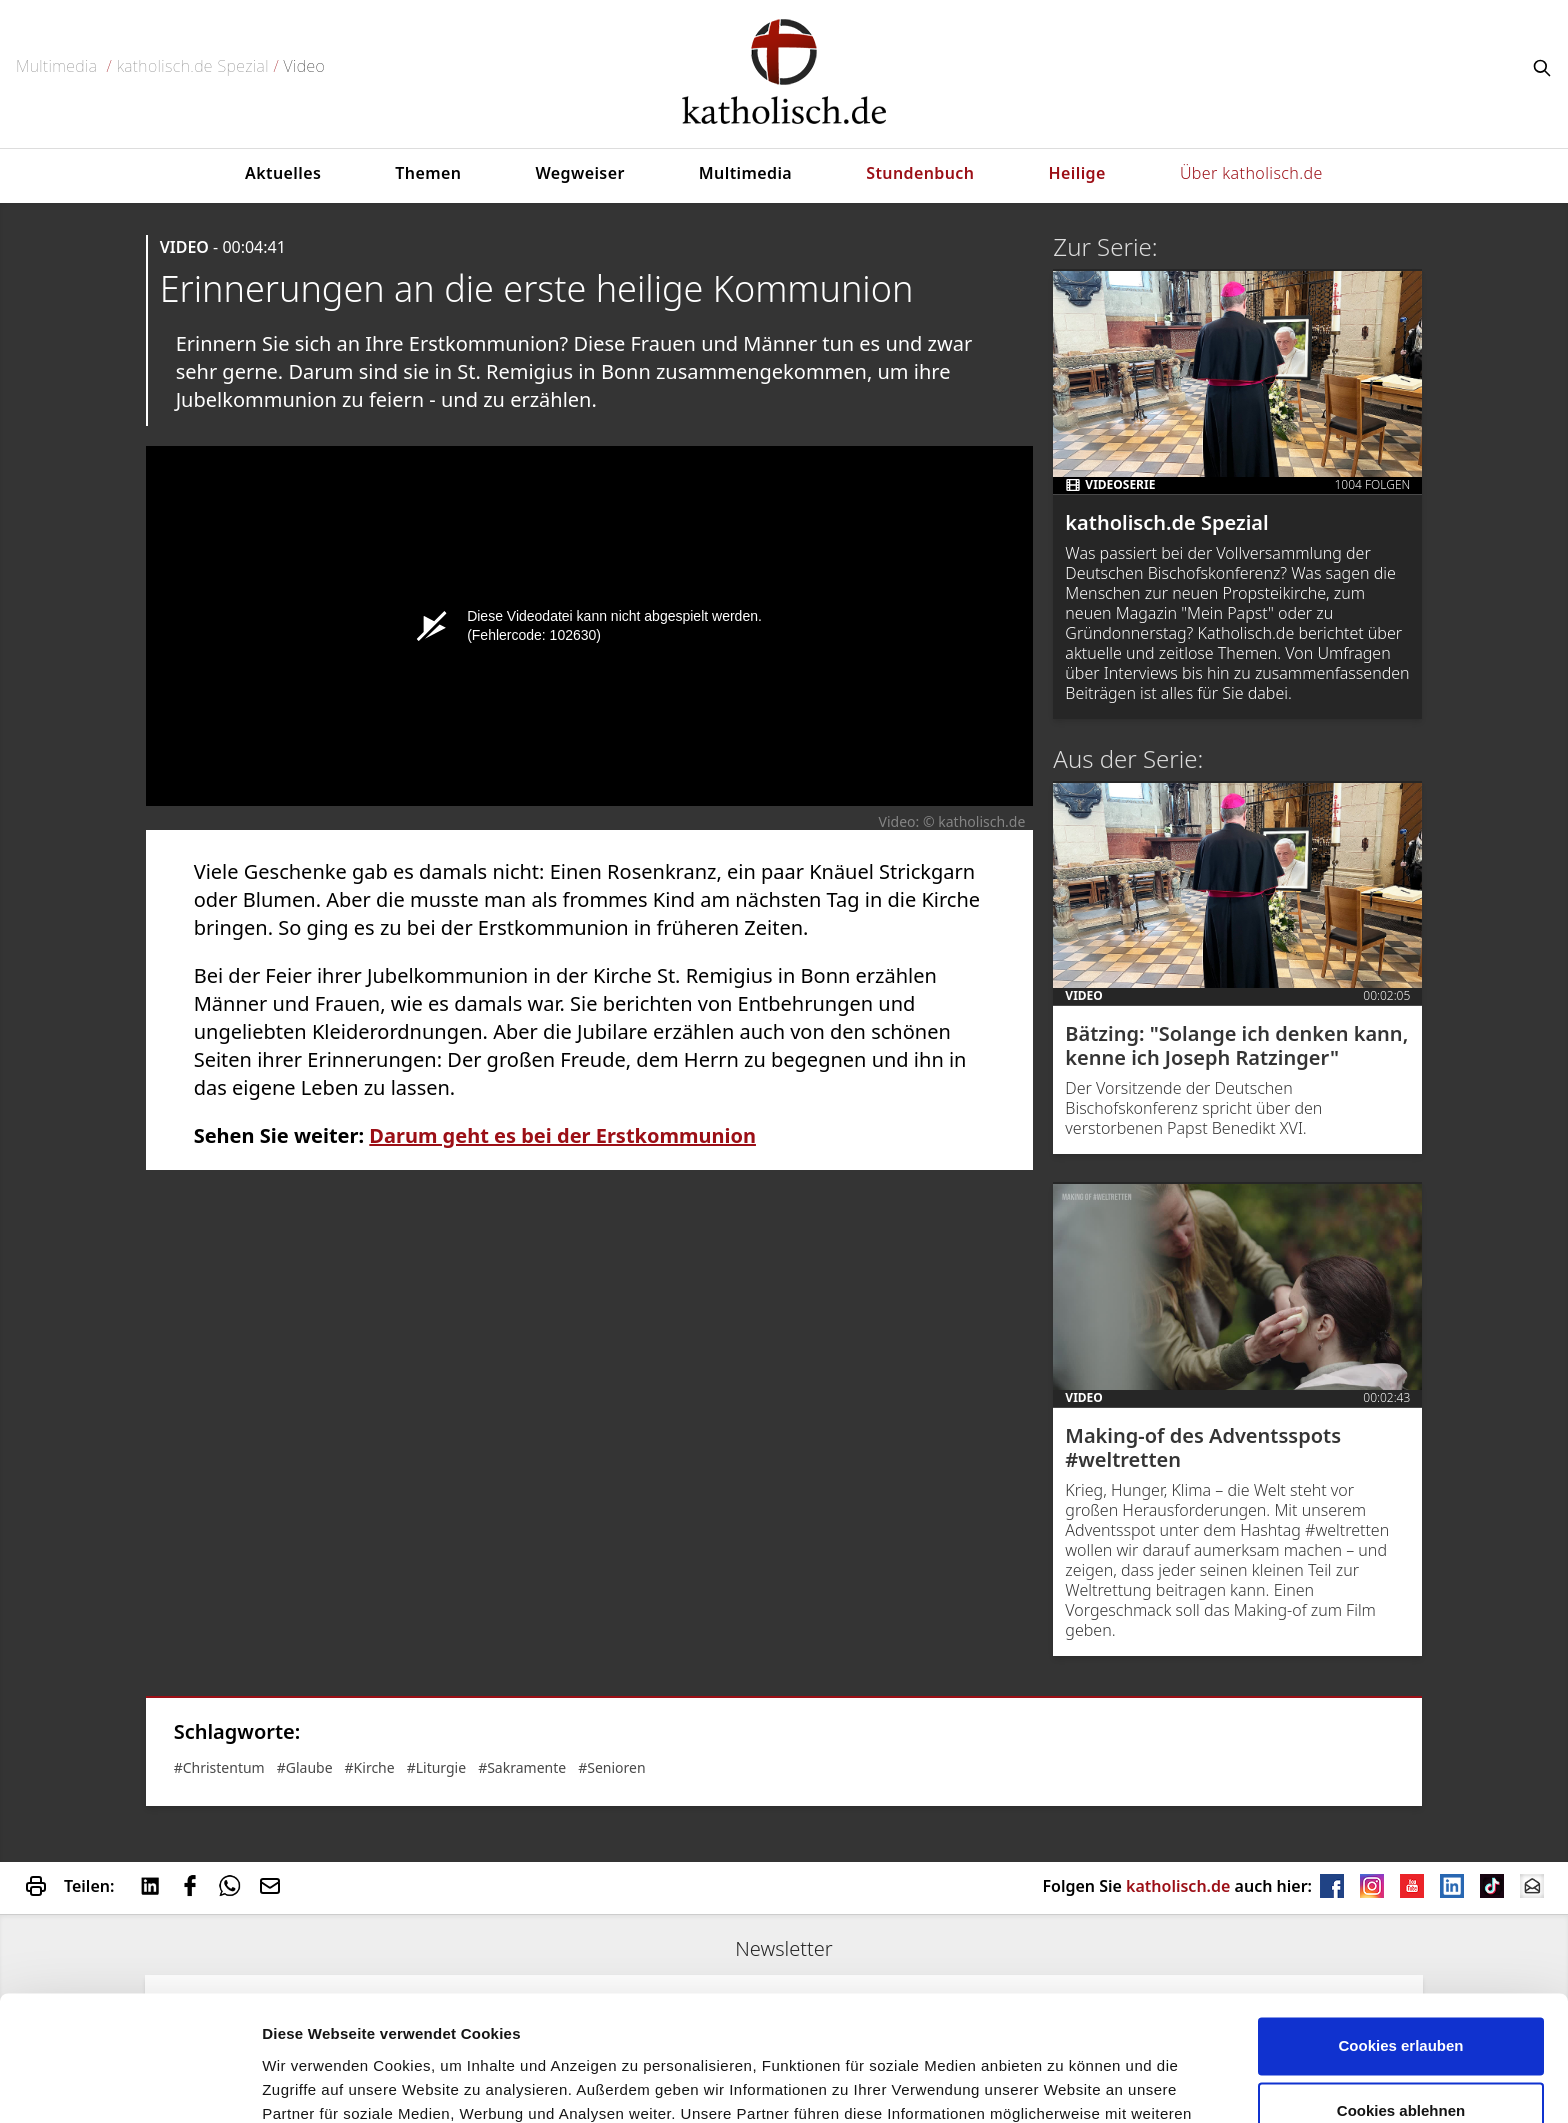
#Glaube (305, 1767)
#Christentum (219, 1767)
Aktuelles (283, 173)
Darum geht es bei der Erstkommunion (562, 1135)
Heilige (1077, 173)
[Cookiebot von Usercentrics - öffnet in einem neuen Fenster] (129, 2084)
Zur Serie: (1105, 246)
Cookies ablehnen (1401, 2001)
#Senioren (611, 1767)
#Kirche (370, 1767)
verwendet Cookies (331, 2083)
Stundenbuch (920, 173)
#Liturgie (436, 1767)
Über (1251, 173)
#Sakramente (522, 1767)
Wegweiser (579, 173)
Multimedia (56, 66)
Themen (428, 173)
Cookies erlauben (1400, 1936)
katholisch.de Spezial (193, 66)
